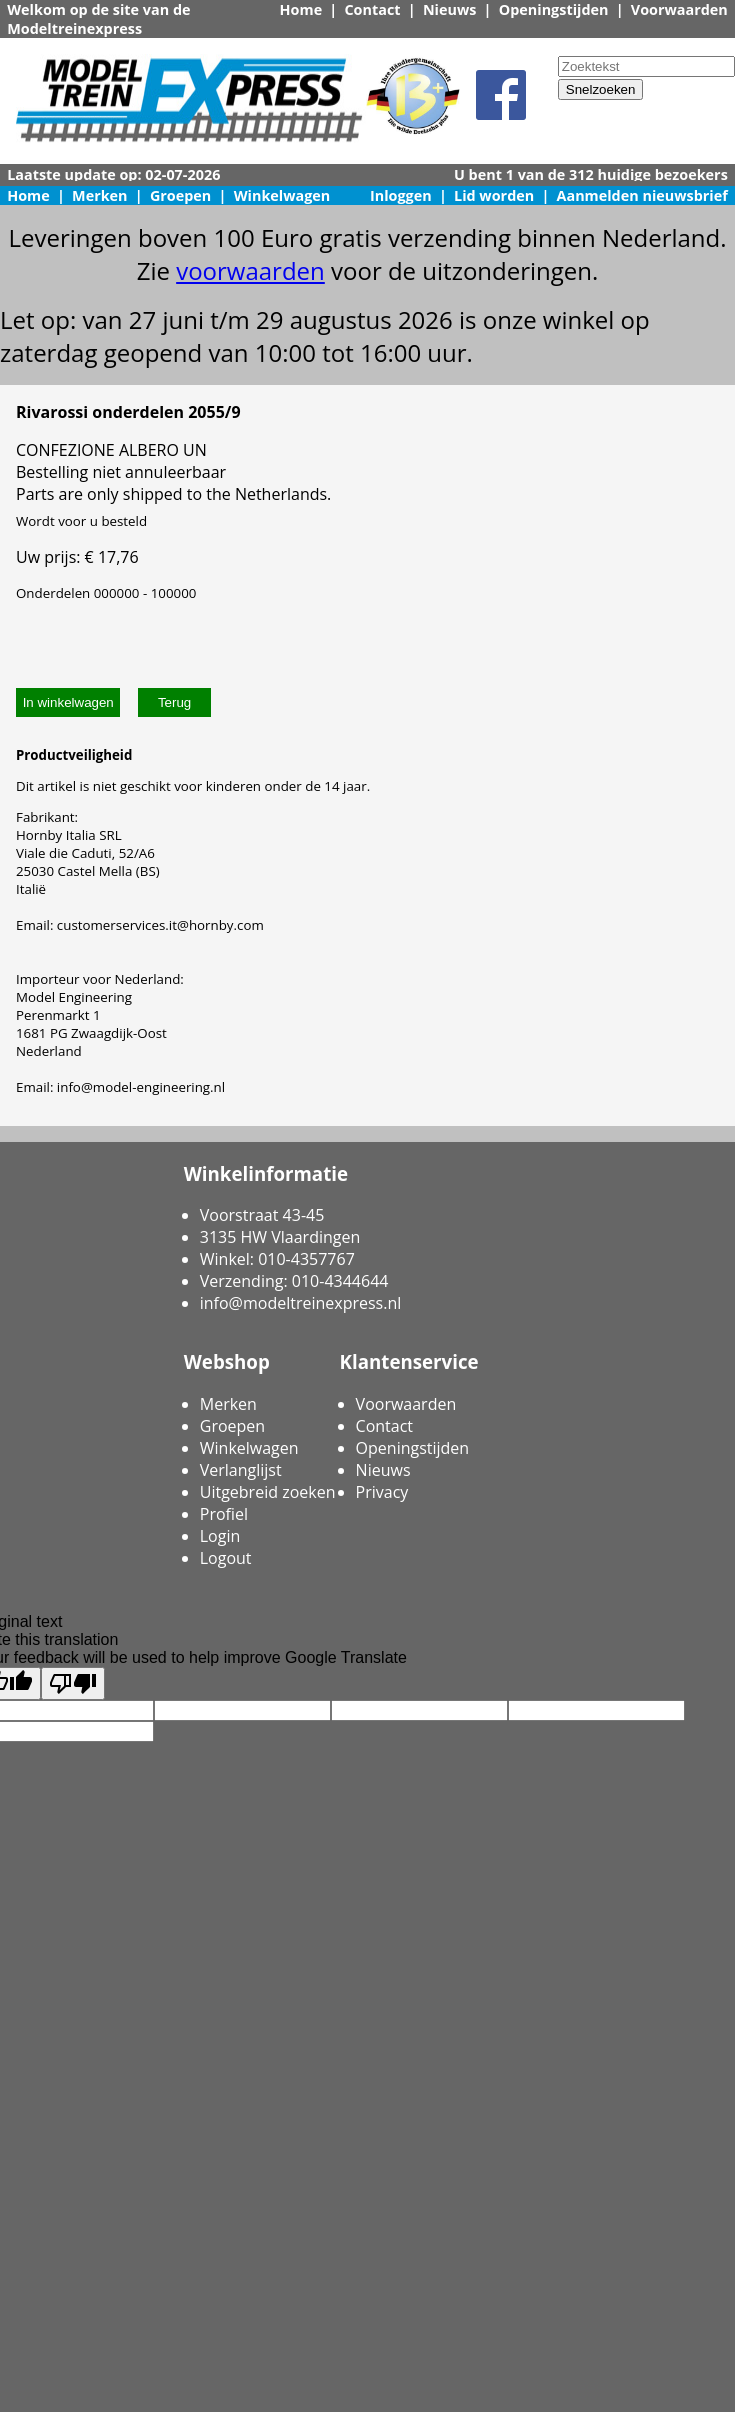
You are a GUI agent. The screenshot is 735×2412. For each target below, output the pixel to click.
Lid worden (494, 195)
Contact (372, 9)
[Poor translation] (73, 1683)
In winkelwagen (68, 702)
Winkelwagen (282, 195)
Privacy (382, 1492)
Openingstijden (554, 9)
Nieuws (450, 9)
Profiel (224, 1514)
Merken (100, 195)
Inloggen (401, 195)
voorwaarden (250, 270)
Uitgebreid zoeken (268, 1492)
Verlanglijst (241, 1470)
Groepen (180, 195)
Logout (226, 1558)
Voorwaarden (679, 9)
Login (220, 1536)
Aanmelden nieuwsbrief (642, 195)
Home (301, 9)
